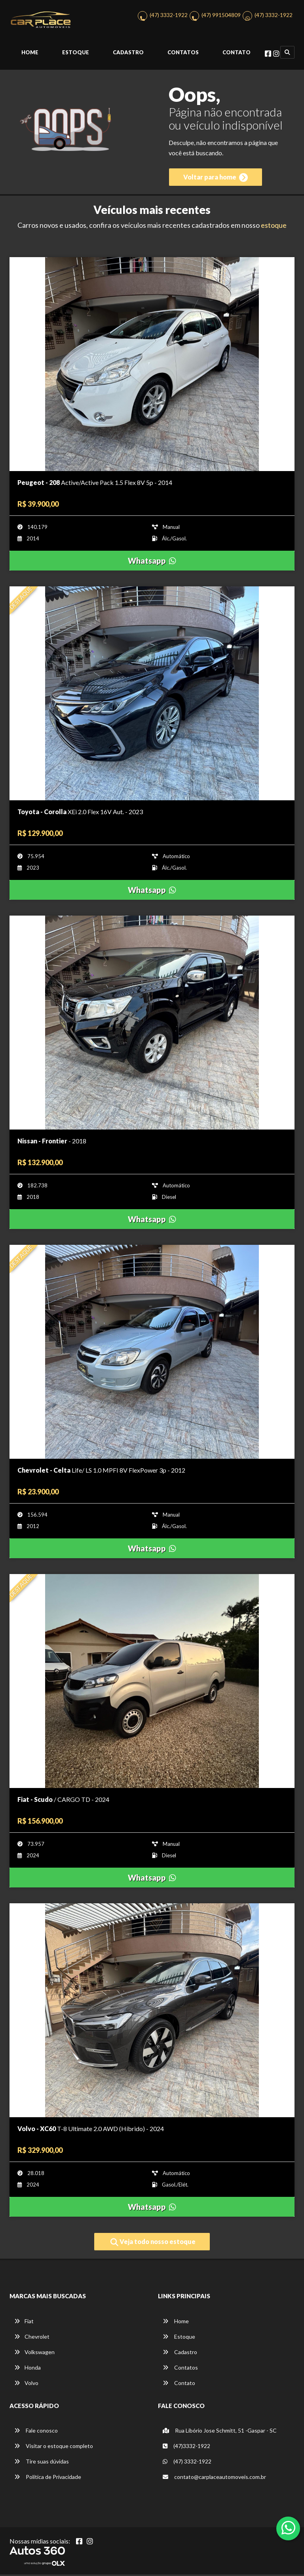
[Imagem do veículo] (152, 366)
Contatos (183, 54)
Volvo (26, 2384)
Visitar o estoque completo (53, 2447)
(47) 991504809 (221, 15)
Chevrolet (31, 2338)
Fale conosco (36, 2432)
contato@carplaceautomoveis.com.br (214, 2478)
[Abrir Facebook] (79, 2543)
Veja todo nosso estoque (153, 2244)
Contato (236, 54)
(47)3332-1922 (186, 2447)
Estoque (75, 54)
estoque (274, 227)
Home (29, 54)
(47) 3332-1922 (169, 15)
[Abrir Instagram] (90, 2543)
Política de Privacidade (47, 2478)
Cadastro (128, 54)
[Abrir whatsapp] (288, 2527)
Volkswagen (34, 2353)
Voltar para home (215, 179)
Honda (27, 2369)
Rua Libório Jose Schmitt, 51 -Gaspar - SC (220, 2432)
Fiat (24, 2322)
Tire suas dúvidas (41, 2463)
